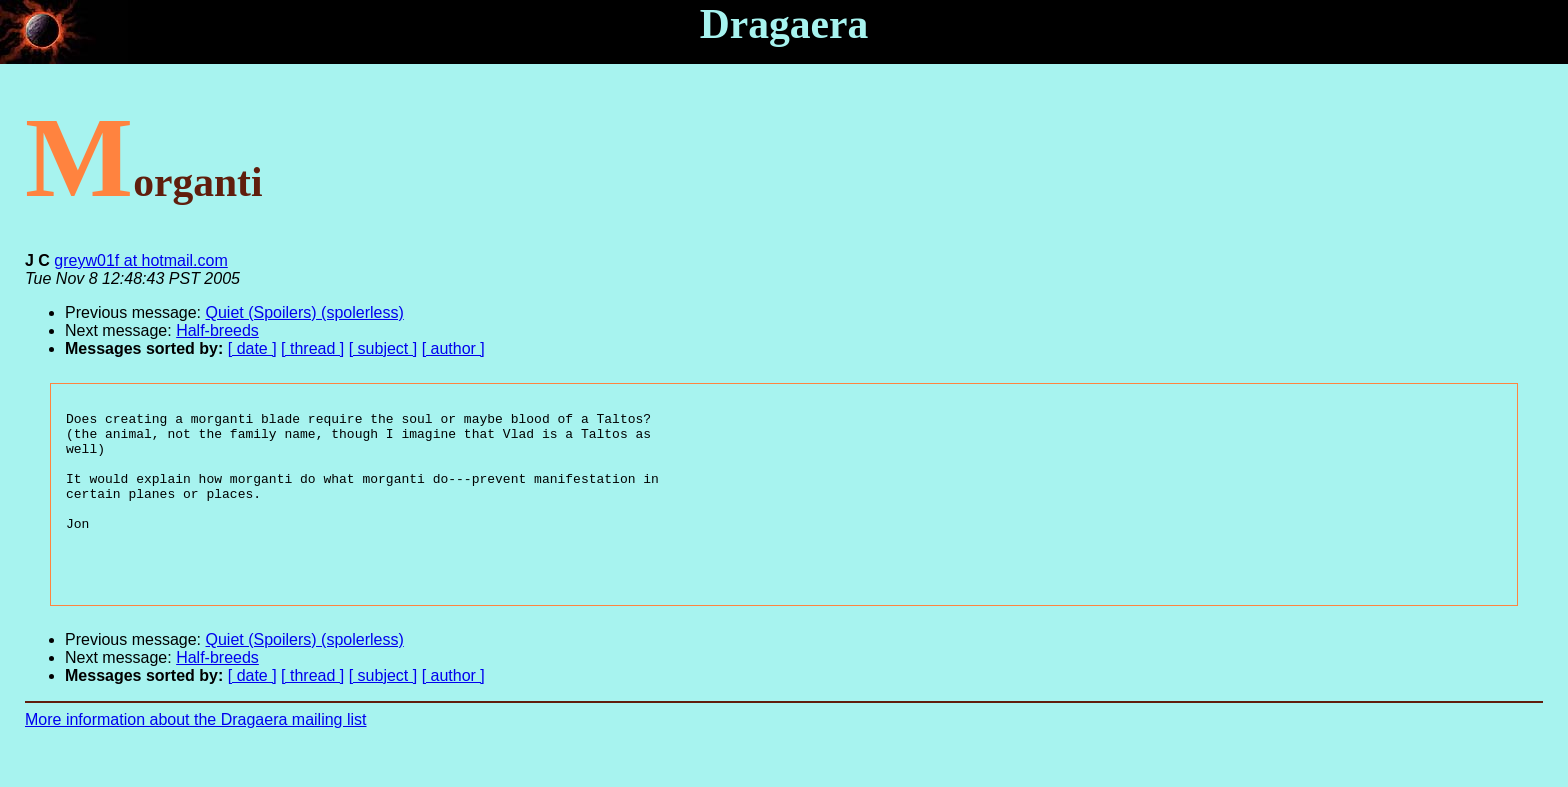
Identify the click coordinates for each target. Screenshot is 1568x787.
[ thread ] (312, 348)
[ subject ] (383, 348)
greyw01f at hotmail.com (140, 260)
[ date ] (252, 348)
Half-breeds (217, 330)
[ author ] (453, 348)
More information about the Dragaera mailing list (196, 752)
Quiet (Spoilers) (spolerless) (305, 312)
